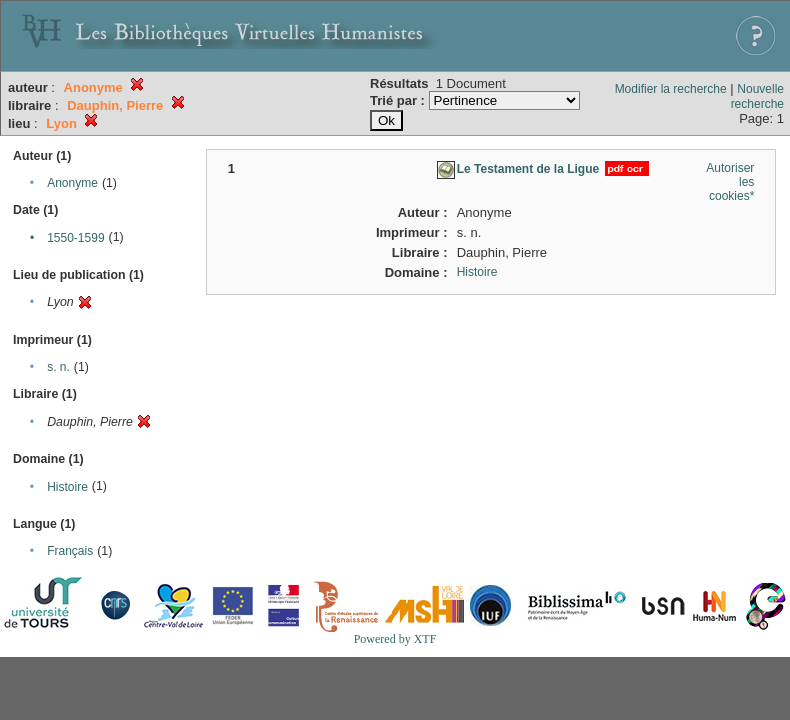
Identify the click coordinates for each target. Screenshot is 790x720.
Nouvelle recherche (757, 96)
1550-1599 (75, 238)
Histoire (67, 487)
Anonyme (72, 183)
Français (70, 551)
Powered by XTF (395, 639)
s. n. (58, 367)
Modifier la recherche (671, 89)
